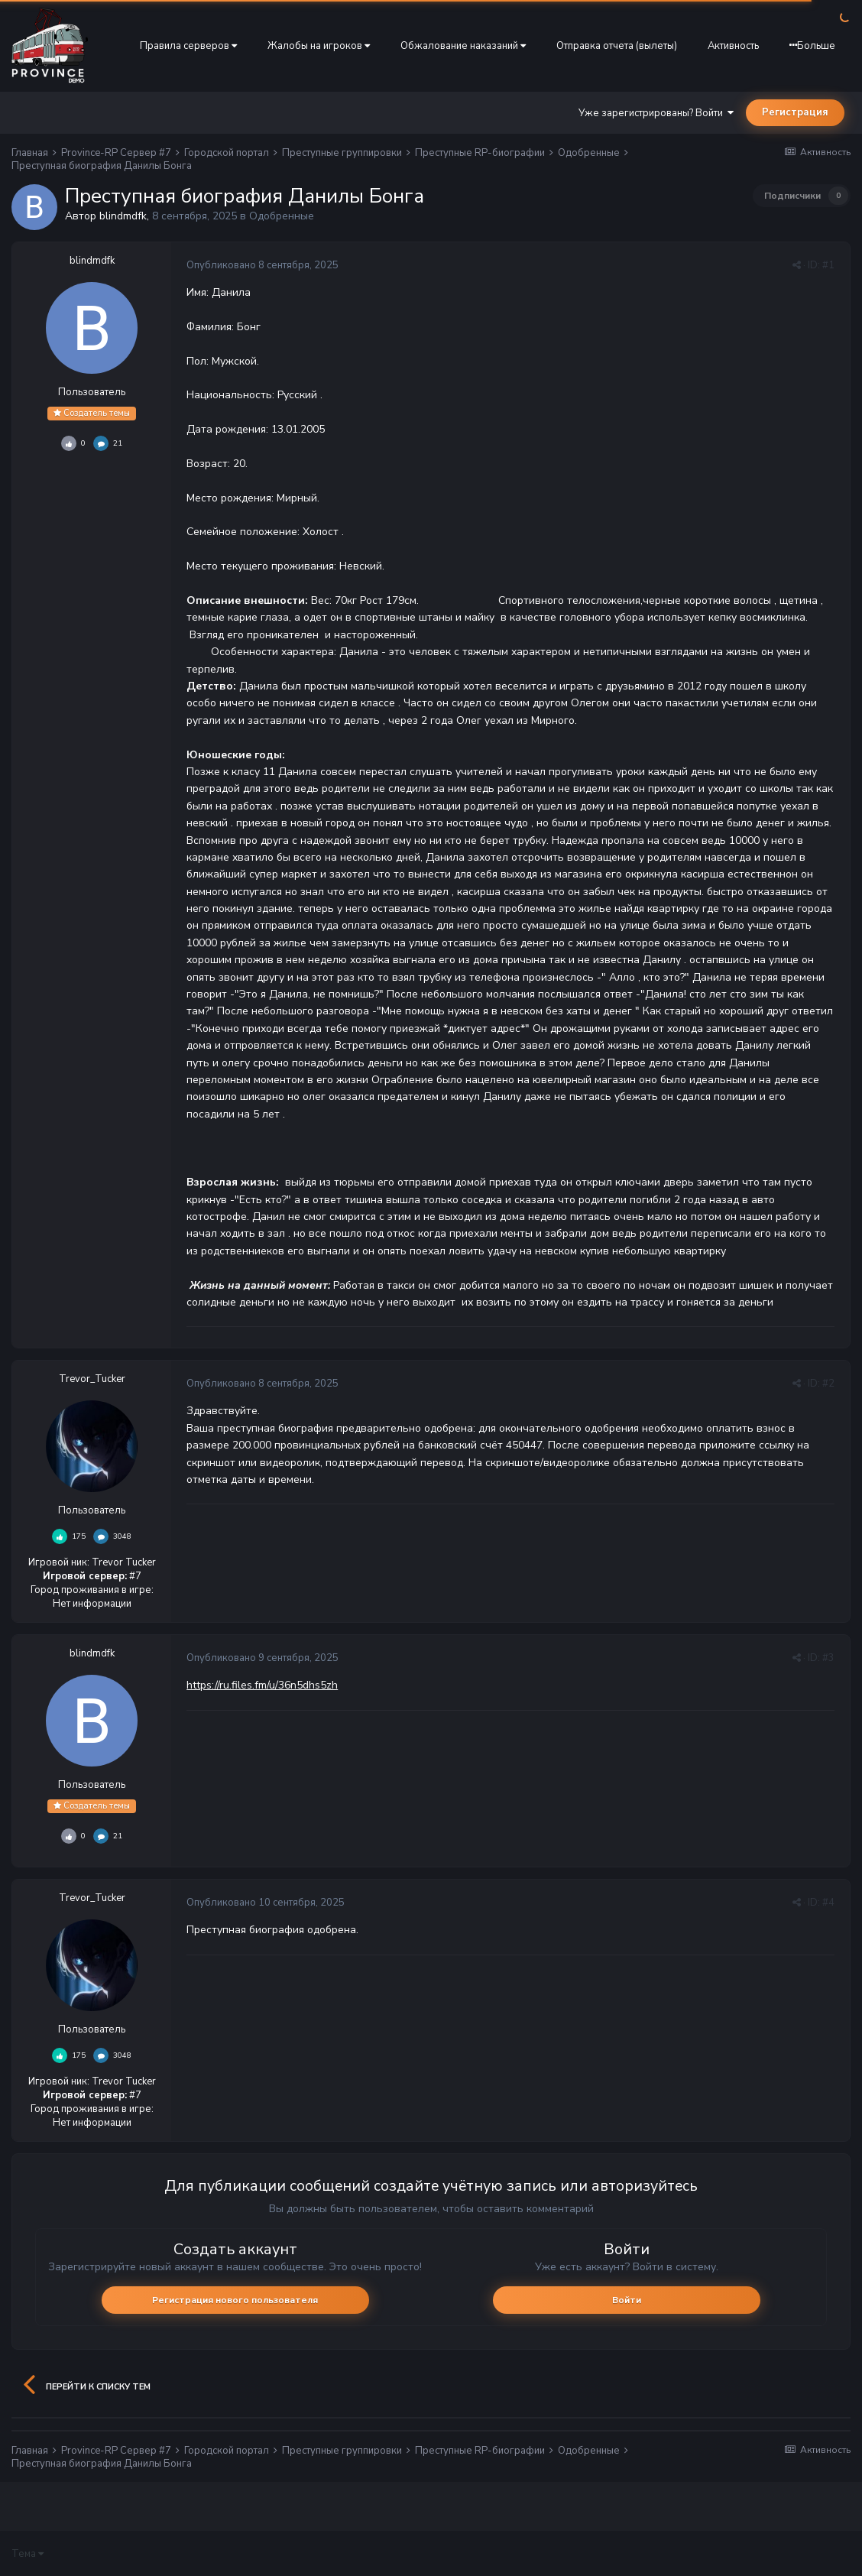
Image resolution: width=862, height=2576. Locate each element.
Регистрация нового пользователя (235, 2300)
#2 (828, 1383)
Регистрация (795, 112)
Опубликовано (262, 265)
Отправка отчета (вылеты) (616, 46)
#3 (828, 1658)
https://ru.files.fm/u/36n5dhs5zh (262, 1685)
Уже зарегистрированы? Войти (656, 113)
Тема (27, 2554)
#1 (828, 265)
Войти (626, 2300)
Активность (733, 46)
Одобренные (281, 216)
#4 (828, 1902)
